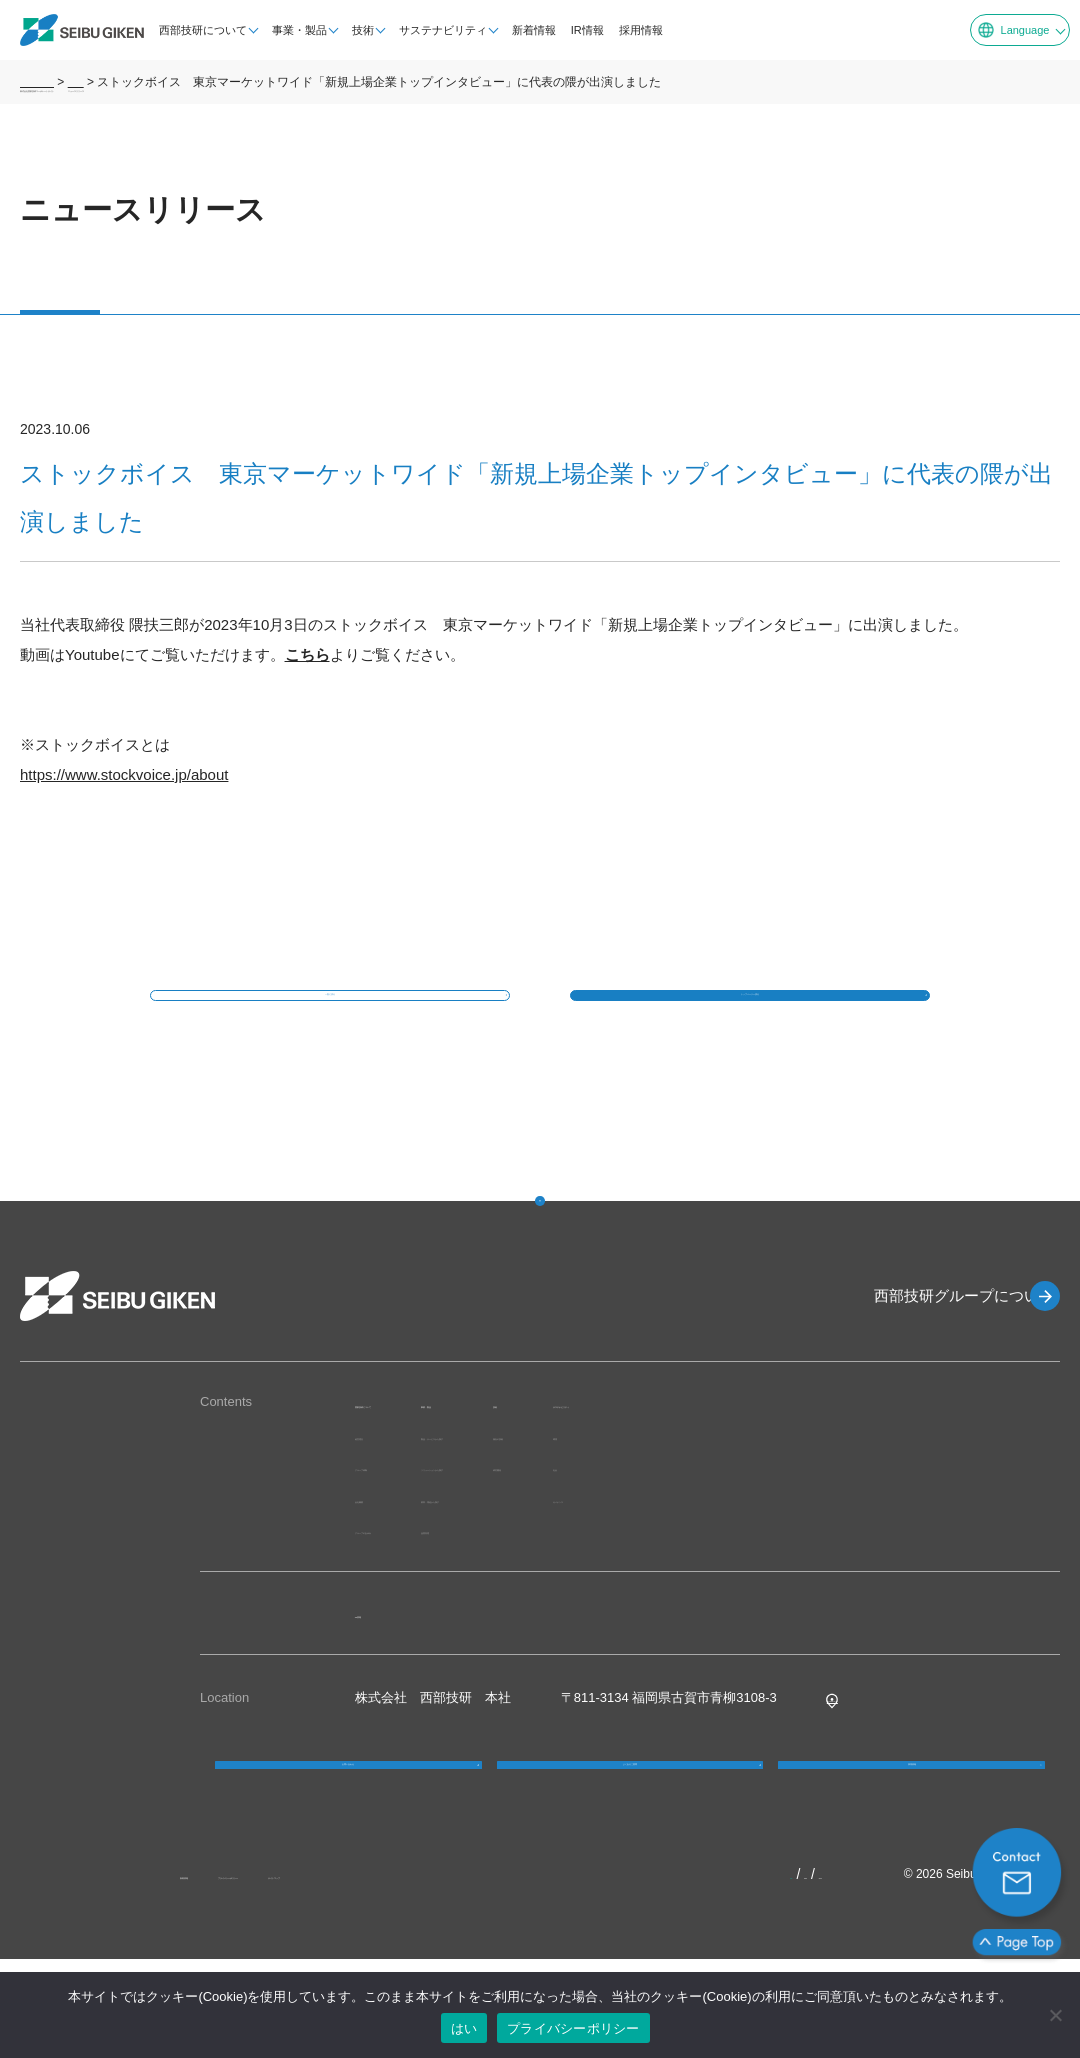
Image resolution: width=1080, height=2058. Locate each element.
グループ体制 (394, 1521)
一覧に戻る (330, 1022)
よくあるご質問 (630, 1841)
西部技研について (189, 30)
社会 (846, 1521)
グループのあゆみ (407, 1584)
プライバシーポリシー (573, 2028)
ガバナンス (865, 1552)
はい (464, 2028)
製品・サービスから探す (596, 1489)
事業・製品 (285, 30)
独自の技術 (750, 1489)
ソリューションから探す (596, 1521)
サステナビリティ (429, 30)
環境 (846, 1489)
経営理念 (381, 1489)
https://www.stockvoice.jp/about (124, 774)
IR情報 (573, 30)
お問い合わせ (348, 1841)
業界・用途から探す (583, 1552)
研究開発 (744, 1521)
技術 (349, 30)
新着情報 (520, 30)
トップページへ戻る (750, 1022)
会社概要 (381, 1552)
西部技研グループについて (930, 1350)
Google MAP (864, 1752)
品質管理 (551, 1584)
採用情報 (627, 30)
